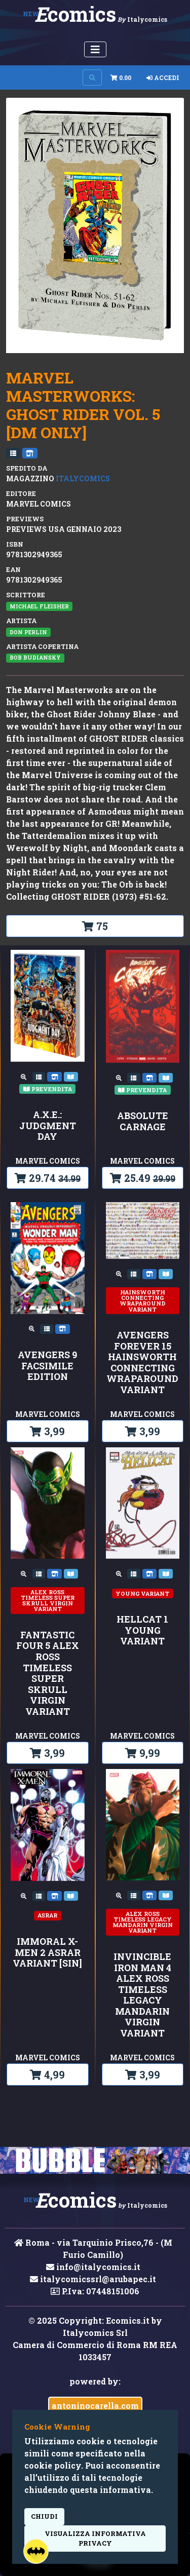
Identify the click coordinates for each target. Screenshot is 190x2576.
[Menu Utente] (95, 49)
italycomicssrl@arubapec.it (93, 2279)
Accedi (162, 77)
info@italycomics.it (93, 2266)
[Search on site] (92, 77)
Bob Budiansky (35, 657)
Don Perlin (28, 632)
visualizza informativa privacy (95, 2538)
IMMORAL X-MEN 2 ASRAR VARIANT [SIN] (47, 1952)
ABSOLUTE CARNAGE (142, 1121)
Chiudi (44, 2516)
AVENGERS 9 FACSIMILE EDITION (47, 1366)
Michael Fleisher (39, 606)
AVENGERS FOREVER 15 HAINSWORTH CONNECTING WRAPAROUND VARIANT (142, 1363)
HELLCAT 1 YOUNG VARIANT (142, 1630)
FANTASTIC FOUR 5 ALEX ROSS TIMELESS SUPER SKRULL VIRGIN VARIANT (47, 1673)
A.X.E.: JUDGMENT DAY (47, 1125)
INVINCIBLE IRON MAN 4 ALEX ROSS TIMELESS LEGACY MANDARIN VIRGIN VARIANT (142, 1995)
